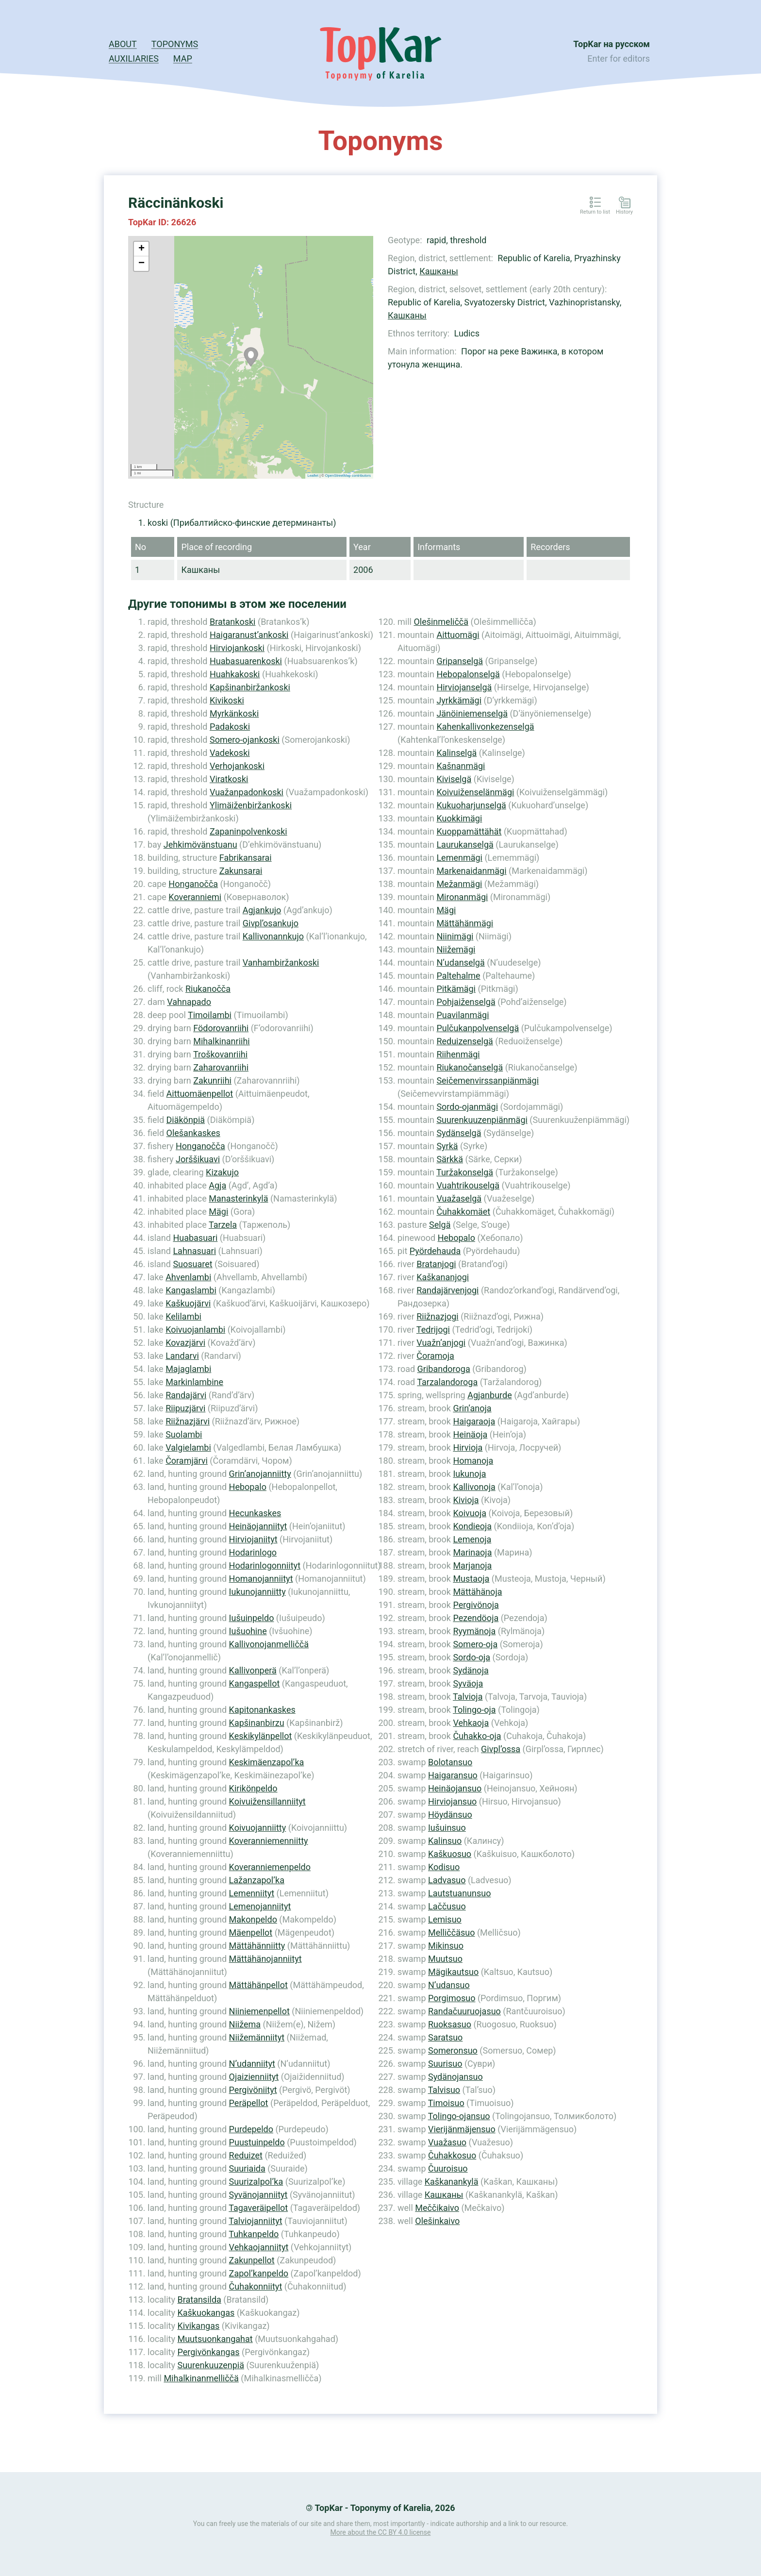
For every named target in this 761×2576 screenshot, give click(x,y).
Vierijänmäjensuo (462, 2129)
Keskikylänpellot (260, 1736)
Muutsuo (445, 1959)
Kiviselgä (453, 779)
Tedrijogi (433, 1329)
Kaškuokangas (205, 2313)
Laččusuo (447, 1906)
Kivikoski (227, 700)
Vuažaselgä (458, 1198)
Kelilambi (183, 1316)
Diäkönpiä (185, 1120)
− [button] (141, 263)
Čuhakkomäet (463, 1211)
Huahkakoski (235, 674)
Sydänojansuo (455, 2077)
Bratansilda (199, 2299)
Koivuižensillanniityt (267, 1801)
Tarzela (223, 1225)
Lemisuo (445, 1919)
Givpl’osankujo (270, 923)
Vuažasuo (447, 2142)
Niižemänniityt (256, 2037)
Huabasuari (195, 1238)
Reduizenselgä (464, 1041)
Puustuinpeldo (257, 2142)
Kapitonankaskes (262, 1710)
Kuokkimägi (459, 818)
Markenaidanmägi (471, 871)
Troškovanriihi (220, 1054)
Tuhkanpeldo (254, 2234)
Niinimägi (454, 936)
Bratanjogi (436, 1264)
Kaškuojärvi (188, 1303)
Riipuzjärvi (185, 1408)
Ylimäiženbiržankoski (251, 805)
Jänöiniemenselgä (472, 713)
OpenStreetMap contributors (348, 475)
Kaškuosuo (449, 1854)
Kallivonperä (253, 1670)
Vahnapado (189, 1002)
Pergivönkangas (208, 2352)
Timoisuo (446, 2103)
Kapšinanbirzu (256, 1723)
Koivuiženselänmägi (475, 792)
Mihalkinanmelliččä (201, 2378)
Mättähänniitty (257, 1945)
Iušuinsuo (447, 1828)
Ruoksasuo (449, 2024)
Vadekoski (230, 753)
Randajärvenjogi (447, 1290)
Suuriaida (247, 2168)
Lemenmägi (459, 858)
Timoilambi (210, 1015)
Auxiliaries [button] (134, 58)
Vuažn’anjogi (440, 1343)
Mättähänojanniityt (265, 1959)
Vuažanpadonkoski (246, 792)
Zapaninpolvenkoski (248, 831)
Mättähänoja (477, 1592)
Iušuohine (248, 1631)
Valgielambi (188, 1447)
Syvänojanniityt (258, 2195)
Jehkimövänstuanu (200, 844)
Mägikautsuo (453, 1972)
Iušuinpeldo (251, 1618)
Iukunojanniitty (257, 1592)
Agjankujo (262, 910)
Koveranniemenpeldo (270, 1867)
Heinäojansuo (454, 1788)
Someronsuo (453, 2050)
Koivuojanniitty (257, 1828)
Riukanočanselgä (469, 1067)
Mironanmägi (462, 897)
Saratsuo (445, 2037)
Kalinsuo (445, 1841)
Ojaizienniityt (254, 2077)
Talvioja (467, 1696)
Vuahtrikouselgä (467, 1185)
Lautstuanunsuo (459, 1893)
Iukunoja (469, 1474)
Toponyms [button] (174, 44)
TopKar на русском (611, 44)
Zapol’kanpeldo (259, 2273)
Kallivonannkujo (273, 936)
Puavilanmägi (462, 1015)
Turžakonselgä (464, 1172)
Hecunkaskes (255, 1513)
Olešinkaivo (437, 2221)
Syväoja (468, 1683)
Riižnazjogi (437, 1316)
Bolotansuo (450, 1762)
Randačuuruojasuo (464, 2011)
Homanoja (473, 1460)
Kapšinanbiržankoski (250, 687)
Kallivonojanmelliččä (269, 1644)
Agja (217, 1185)
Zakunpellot (252, 2260)
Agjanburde (489, 1395)
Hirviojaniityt (253, 1539)
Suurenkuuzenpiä (210, 2365)
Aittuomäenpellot (199, 1093)
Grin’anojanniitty (260, 1474)
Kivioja (466, 1500)
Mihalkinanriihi (221, 1041)
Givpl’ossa (500, 1749)
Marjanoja (472, 1565)
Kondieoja (472, 1526)
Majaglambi (188, 1369)
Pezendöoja (475, 1618)
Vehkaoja (471, 1723)
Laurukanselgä (464, 844)
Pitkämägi (456, 989)
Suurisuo (445, 2063)
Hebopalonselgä (467, 674)
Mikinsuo (445, 1945)
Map (182, 58)
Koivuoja (469, 1513)
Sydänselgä (458, 1133)
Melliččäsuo (451, 1932)
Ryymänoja (474, 1631)
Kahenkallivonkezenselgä (485, 726)
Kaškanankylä (452, 2181)
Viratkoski (229, 779)
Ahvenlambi (188, 1277)
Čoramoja (435, 1356)
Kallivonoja (474, 1487)
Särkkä (449, 1159)
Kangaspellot (254, 1683)
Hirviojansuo (452, 1801)
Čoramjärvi (186, 1460)
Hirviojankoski (237, 648)
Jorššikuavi (198, 1159)
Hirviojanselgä (464, 687)
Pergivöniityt (253, 2090)
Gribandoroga (443, 1369)
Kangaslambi (190, 1290)
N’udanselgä (460, 962)
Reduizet (246, 2155)
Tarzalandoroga (447, 1382)
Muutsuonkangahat (214, 2339)
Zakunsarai (241, 871)
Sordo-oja (471, 1657)
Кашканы (438, 271)
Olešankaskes (193, 1133)
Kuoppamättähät (468, 831)
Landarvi (182, 1356)
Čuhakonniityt (255, 2286)
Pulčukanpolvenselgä (477, 1028)
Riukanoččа (208, 989)
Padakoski (230, 726)
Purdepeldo (251, 2129)
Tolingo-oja (474, 1710)
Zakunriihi (212, 1080)
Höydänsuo (450, 1814)
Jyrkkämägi (458, 700)
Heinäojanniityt (258, 1526)
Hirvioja (467, 1447)
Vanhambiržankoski (281, 962)
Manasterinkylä (238, 1198)
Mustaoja (471, 1578)
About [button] (123, 44)
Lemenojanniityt (260, 1906)
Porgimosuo (451, 1998)
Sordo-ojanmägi (467, 1107)
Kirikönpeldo (253, 1788)
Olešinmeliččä (441, 622)
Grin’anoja (472, 1408)
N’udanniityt (252, 2063)
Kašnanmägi (460, 766)
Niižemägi (455, 949)
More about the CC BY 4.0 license (381, 2532)
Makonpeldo (253, 1919)
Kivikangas (198, 2326)
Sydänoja (470, 1670)
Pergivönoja (475, 1605)
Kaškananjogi (442, 1277)
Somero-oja (475, 1644)
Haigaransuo (453, 1775)
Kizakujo (222, 1172)
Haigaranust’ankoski (249, 635)
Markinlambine (194, 1382)
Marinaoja (472, 1552)
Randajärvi (185, 1395)
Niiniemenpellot (259, 2011)
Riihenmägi (458, 1054)
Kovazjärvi (185, 1343)
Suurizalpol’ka (256, 2181)
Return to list (595, 212)
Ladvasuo (447, 1880)
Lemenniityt (252, 1893)
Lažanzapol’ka (256, 1880)
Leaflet (313, 475)
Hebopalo (247, 1487)
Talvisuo (444, 2090)
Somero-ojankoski (245, 740)
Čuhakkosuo (452, 2155)
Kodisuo (444, 1867)
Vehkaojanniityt (259, 2247)
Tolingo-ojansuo (459, 2116)
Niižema (245, 2024)
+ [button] (141, 249)
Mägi (218, 1211)
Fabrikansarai (245, 858)
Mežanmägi (459, 884)
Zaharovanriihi (220, 1067)
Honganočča (193, 884)
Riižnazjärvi (187, 1421)
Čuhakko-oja (477, 1736)
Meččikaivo (437, 2208)
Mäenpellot (251, 1932)
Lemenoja (472, 1539)
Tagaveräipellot (258, 2208)
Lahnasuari (194, 1251)
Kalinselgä (456, 753)
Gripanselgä (459, 661)
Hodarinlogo (253, 1552)
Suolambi (183, 1434)
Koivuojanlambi (195, 1329)
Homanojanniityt (261, 1578)
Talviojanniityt (255, 2221)
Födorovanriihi (220, 1028)
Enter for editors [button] (618, 58)
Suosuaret (192, 1264)
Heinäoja (470, 1434)
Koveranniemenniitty (268, 1841)
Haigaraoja (474, 1421)
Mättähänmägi (464, 923)
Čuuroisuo (448, 2168)
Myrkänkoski (234, 713)
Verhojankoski (237, 766)
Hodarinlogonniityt (264, 1565)
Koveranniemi (194, 897)
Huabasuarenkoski (246, 661)
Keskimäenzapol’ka (266, 1762)
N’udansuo (449, 1985)
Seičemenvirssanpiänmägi (487, 1080)
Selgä (440, 1225)
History (624, 212)
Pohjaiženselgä (465, 1002)
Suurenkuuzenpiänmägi (481, 1120)
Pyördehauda (435, 1251)
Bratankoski (233, 622)
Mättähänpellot (258, 1985)
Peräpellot (248, 2103)
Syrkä (447, 1146)
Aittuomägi (457, 635)
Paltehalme (458, 975)
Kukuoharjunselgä (471, 805)
